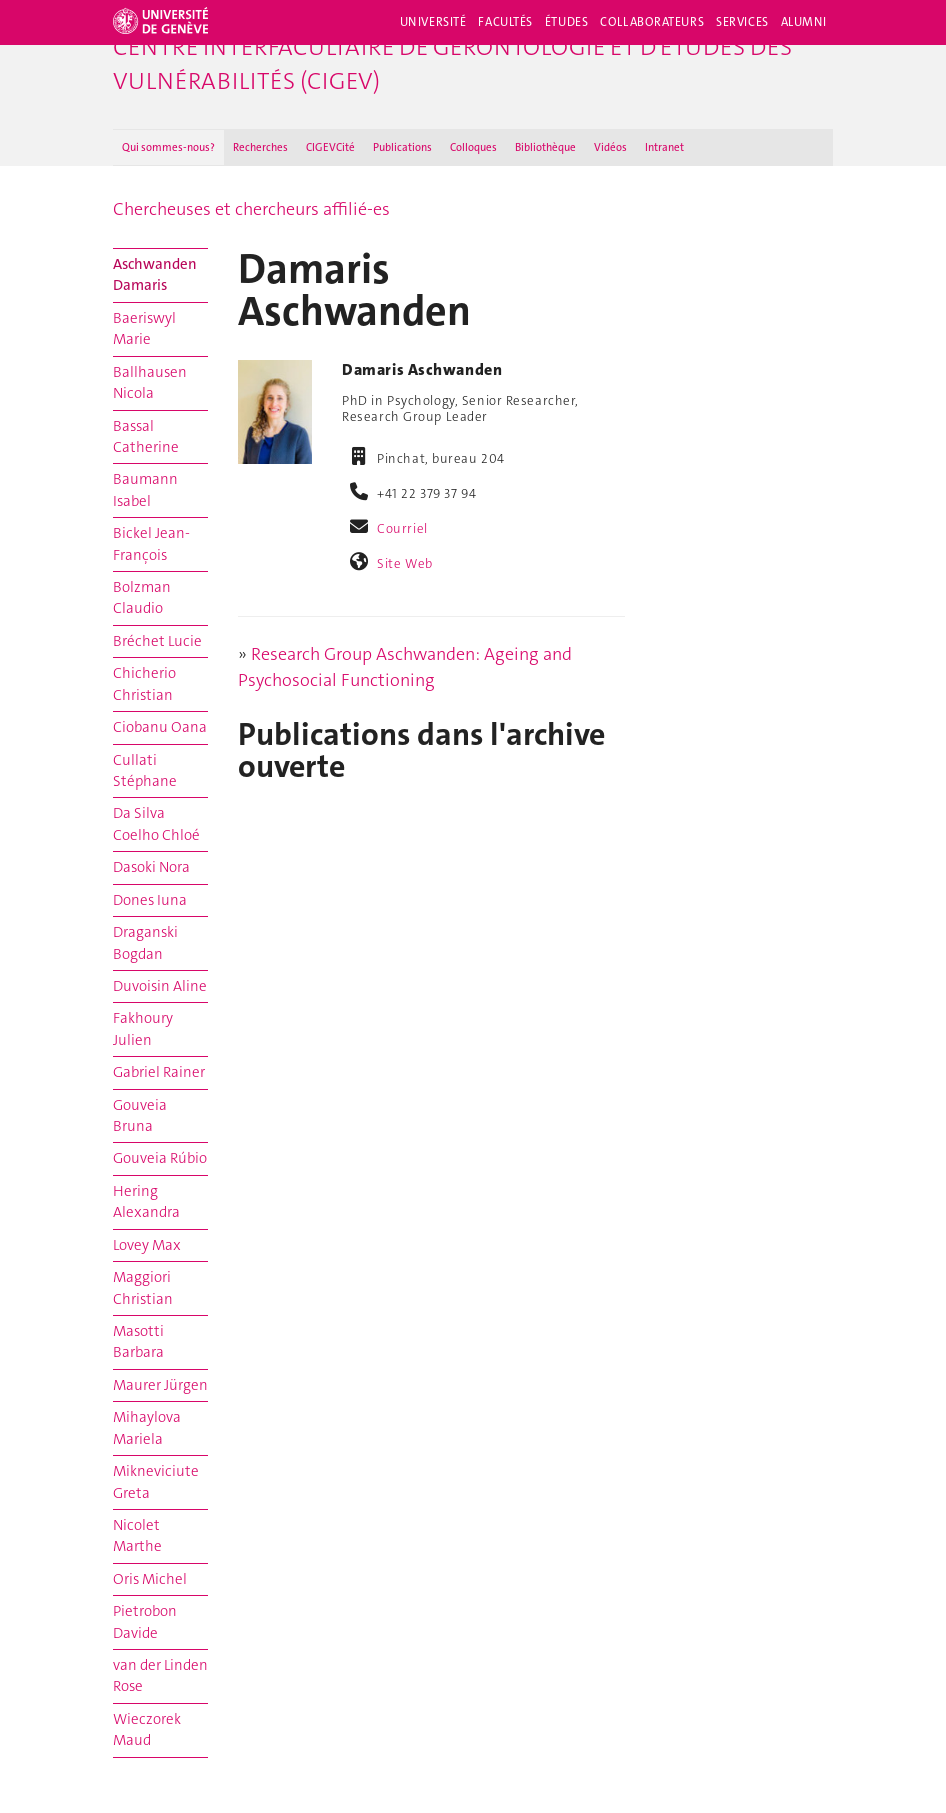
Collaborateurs (652, 22)
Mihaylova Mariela (147, 1427)
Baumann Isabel (145, 489)
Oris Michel (150, 1579)
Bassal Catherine (146, 436)
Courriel (402, 528)
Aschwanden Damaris (155, 274)
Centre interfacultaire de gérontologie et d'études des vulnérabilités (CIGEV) (452, 64)
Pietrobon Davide (145, 1621)
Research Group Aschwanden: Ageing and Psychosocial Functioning (405, 667)
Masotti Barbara (138, 1341)
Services (742, 22)
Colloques (473, 147)
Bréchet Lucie (157, 641)
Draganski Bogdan (145, 942)
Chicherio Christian (144, 683)
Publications (402, 147)
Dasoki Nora (151, 867)
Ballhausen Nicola (150, 382)
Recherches (260, 147)
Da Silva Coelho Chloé (156, 823)
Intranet (664, 147)
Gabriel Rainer (159, 1072)
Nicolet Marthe (137, 1535)
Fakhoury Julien (143, 1028)
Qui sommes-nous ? (168, 147)
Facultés (505, 22)
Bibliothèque (545, 147)
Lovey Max (147, 1245)
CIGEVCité (330, 147)
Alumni (804, 22)
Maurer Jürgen (160, 1385)
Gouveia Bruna (140, 1115)
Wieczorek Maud (147, 1729)
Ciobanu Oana (160, 727)
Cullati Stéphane (145, 770)
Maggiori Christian (143, 1287)
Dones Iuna (150, 900)
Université (433, 22)
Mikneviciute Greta (156, 1481)
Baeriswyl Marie (144, 328)
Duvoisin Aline (160, 986)
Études (566, 22)
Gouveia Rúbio (160, 1158)
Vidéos (610, 147)
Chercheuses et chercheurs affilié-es (251, 209)
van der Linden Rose (160, 1675)
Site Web (405, 563)
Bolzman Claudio (142, 597)
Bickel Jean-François (151, 543)
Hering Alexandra (146, 1201)
